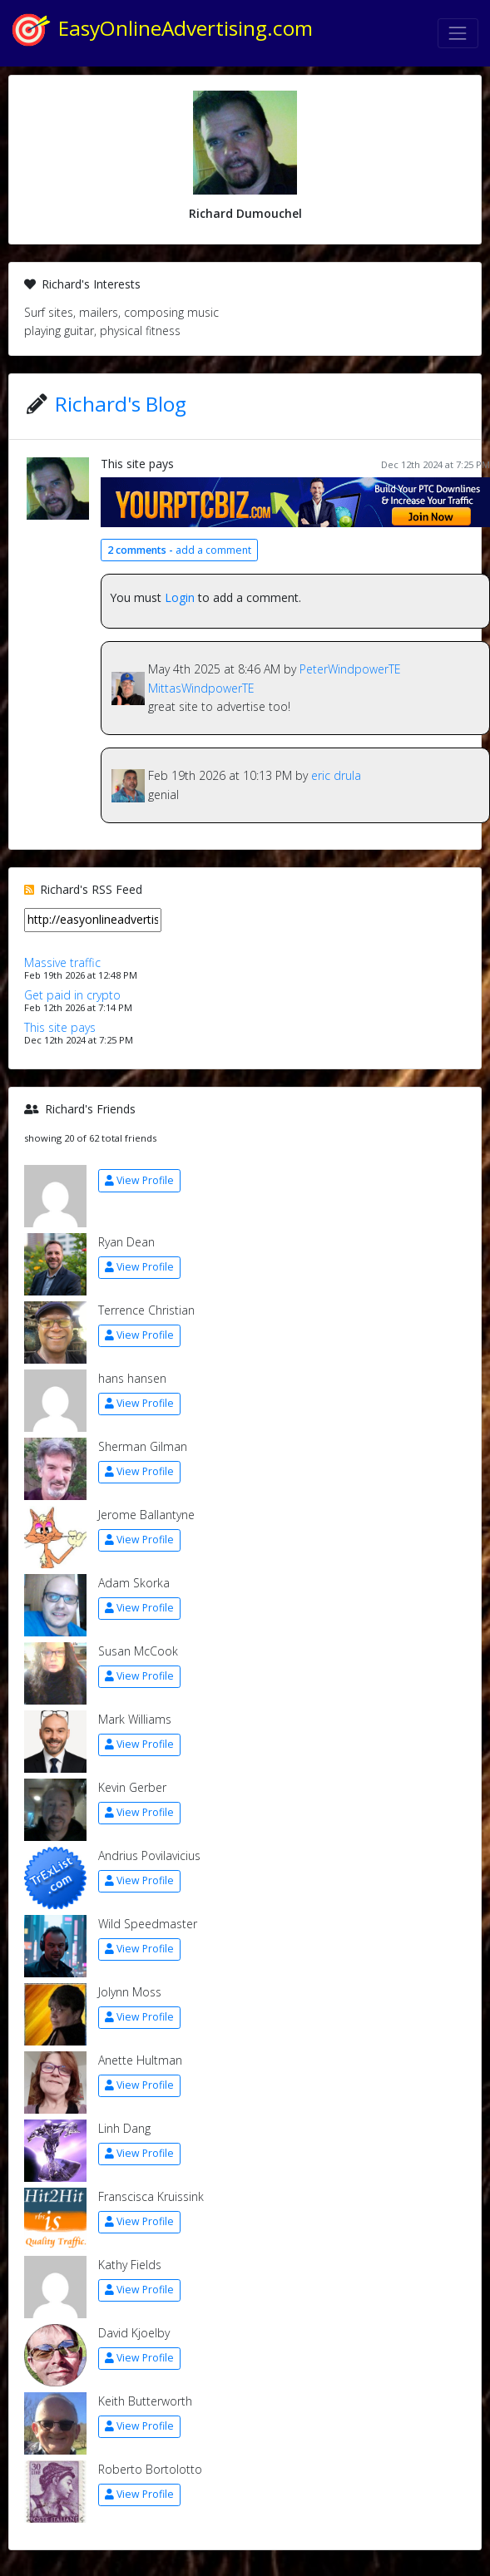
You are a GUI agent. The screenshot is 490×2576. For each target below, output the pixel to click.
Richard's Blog (120, 403)
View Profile (139, 1180)
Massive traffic (62, 962)
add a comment (179, 550)
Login (180, 597)
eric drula (336, 775)
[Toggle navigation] (458, 32)
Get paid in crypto (72, 995)
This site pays (137, 463)
